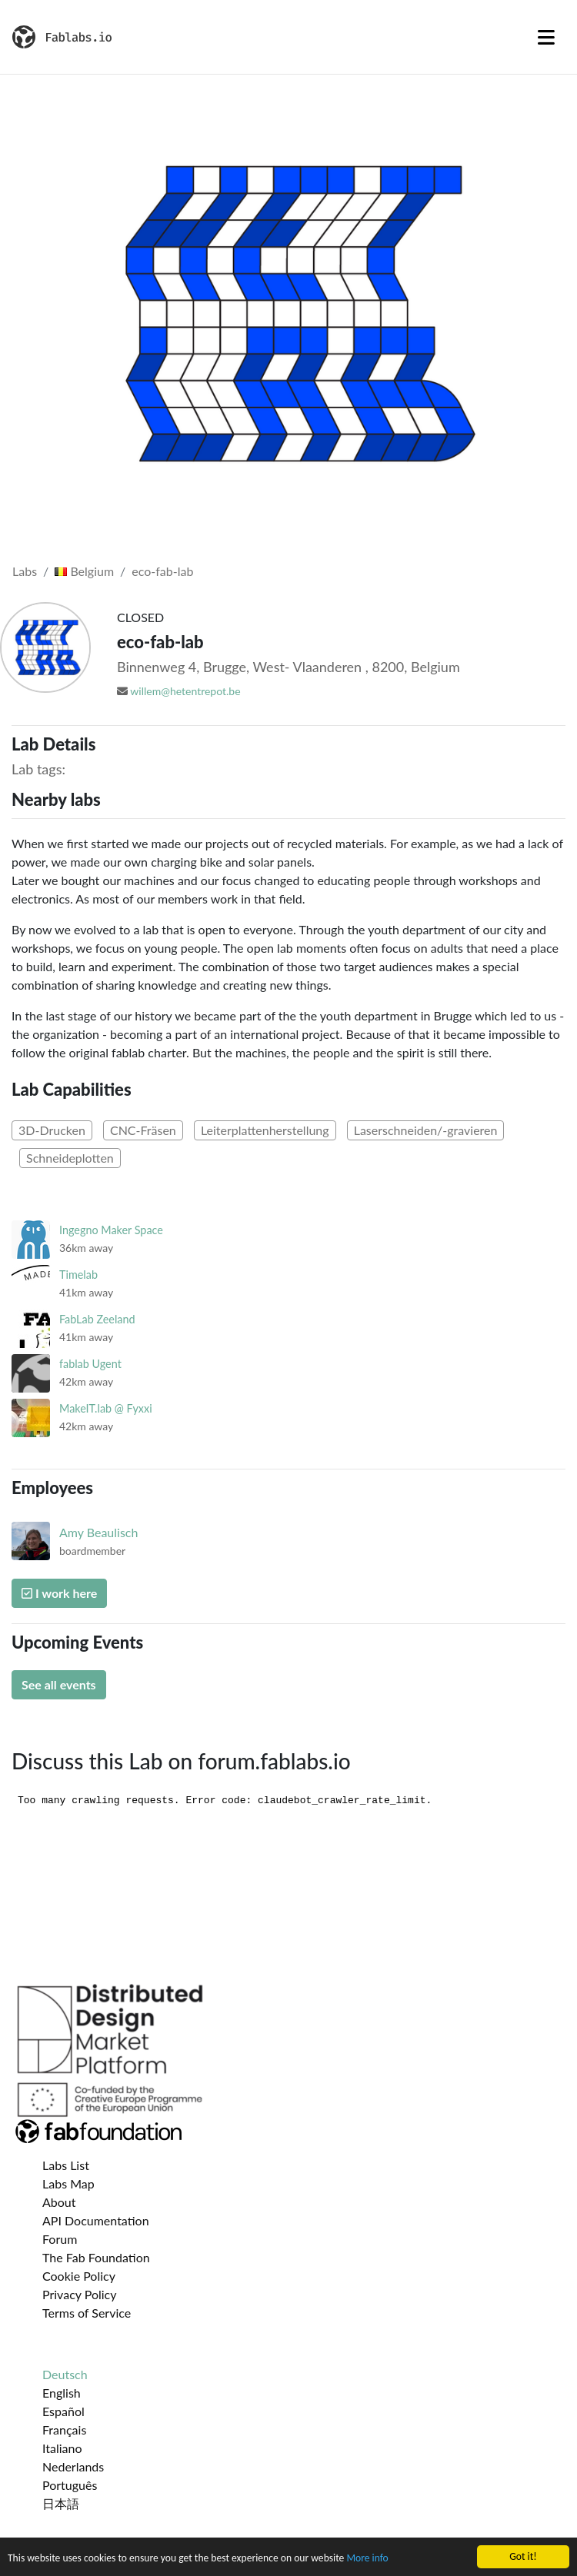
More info (367, 2557)
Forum (59, 2239)
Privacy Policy (79, 2294)
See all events (59, 1684)
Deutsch (65, 2374)
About (59, 2202)
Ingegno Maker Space (111, 1229)
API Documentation (95, 2220)
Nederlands (73, 2466)
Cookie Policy (78, 2275)
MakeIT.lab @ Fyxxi (105, 1408)
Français (64, 2429)
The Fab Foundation (96, 2257)
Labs (24, 571)
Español (63, 2411)
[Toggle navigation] (546, 36)
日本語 (60, 2503)
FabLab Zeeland (97, 1319)
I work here (59, 1593)
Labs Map (68, 2183)
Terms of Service (86, 2312)
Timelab (78, 1274)
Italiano (62, 2448)
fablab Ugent (90, 1363)
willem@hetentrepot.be (185, 690)
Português (69, 2485)
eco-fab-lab (162, 571)
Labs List (65, 2165)
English (61, 2392)
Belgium (84, 571)
